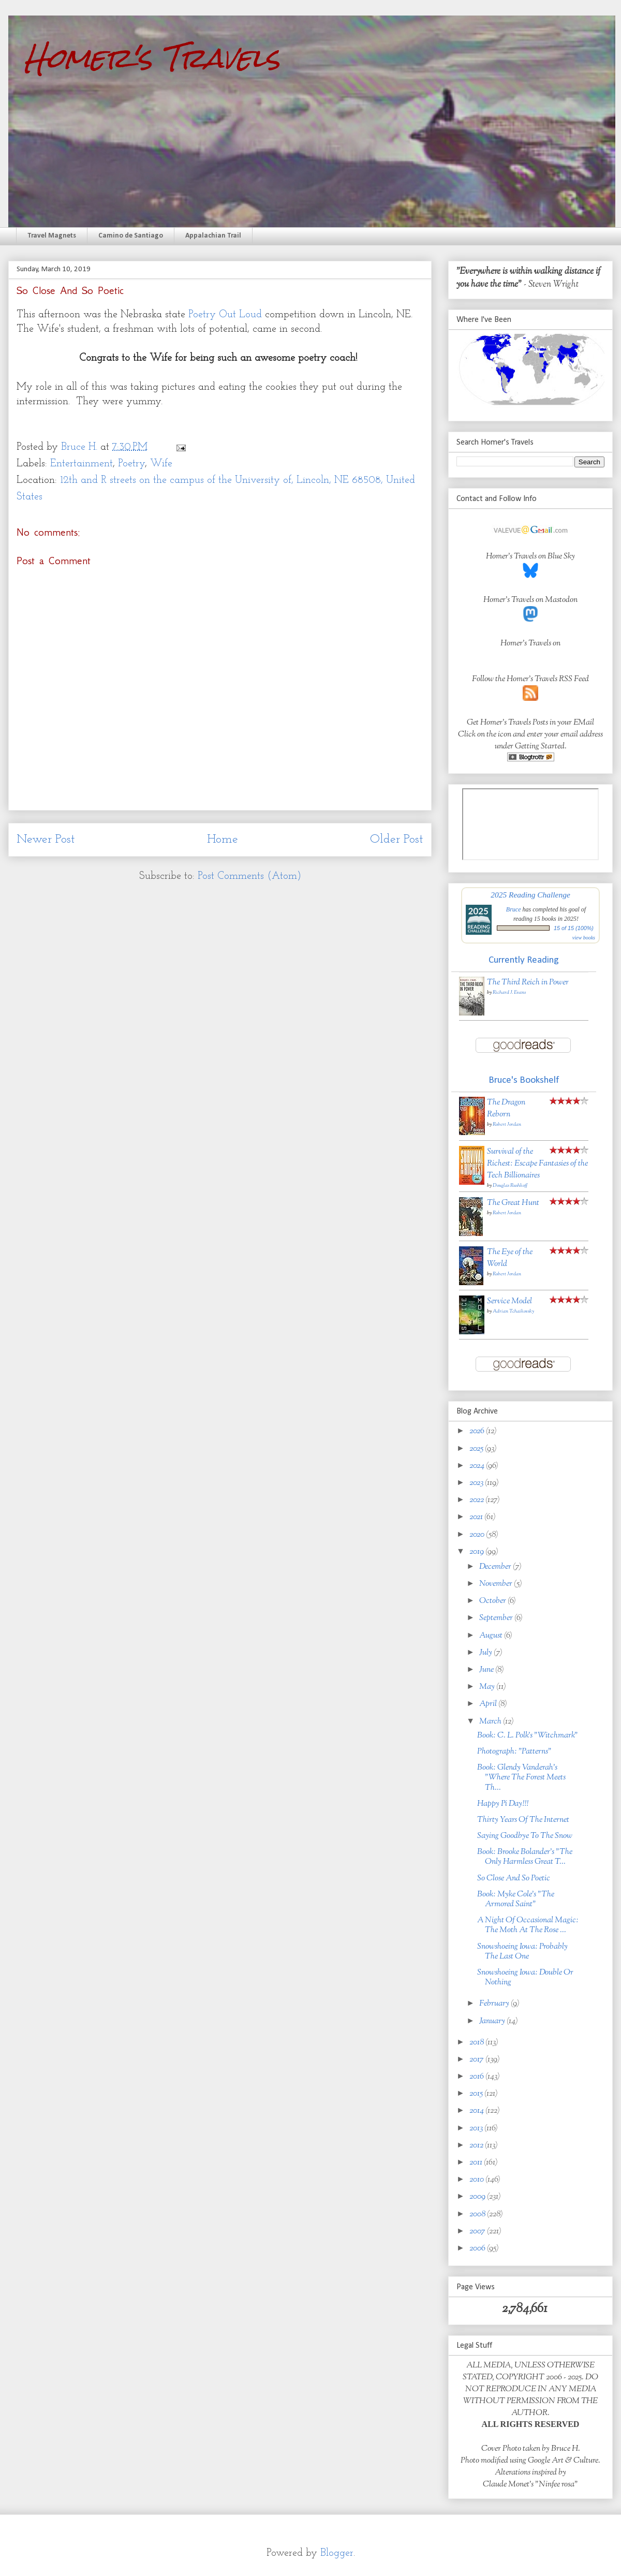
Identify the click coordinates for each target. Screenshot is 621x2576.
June (487, 1670)
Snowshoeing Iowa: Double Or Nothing (525, 1978)
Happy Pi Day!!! (502, 1804)
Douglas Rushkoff (510, 1185)
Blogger (336, 2553)
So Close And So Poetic (513, 1879)
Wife (161, 464)
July (486, 1653)
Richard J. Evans (509, 992)
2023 (477, 1483)
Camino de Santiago (130, 236)
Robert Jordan (507, 1124)
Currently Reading (524, 960)
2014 (477, 2111)
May (487, 1687)
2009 (478, 2197)
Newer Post (46, 839)
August (491, 1636)
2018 (477, 2043)
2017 (477, 2060)
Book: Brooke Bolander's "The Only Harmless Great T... (524, 1857)
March (491, 1722)
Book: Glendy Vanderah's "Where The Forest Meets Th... (521, 1777)
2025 (477, 1449)
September (496, 1618)
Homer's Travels (152, 57)
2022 (477, 1500)
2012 (477, 2146)
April (488, 1704)
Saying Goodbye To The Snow (524, 1836)
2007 (478, 2232)
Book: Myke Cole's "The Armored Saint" (515, 1899)
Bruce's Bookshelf (524, 1080)
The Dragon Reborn (506, 1109)
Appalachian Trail (213, 236)
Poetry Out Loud (225, 315)
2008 (478, 2214)
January (493, 2021)
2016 (477, 2077)
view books (583, 937)
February (495, 2004)
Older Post (396, 839)
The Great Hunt (513, 1203)
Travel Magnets (51, 236)
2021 (476, 1517)
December (496, 1567)
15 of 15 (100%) (574, 928)
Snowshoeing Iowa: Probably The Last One (522, 1952)
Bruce (513, 909)
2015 (476, 2094)
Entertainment (81, 464)
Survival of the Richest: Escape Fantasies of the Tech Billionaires (537, 1164)
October (493, 1601)
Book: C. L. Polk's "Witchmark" (527, 1736)
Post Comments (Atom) (249, 876)
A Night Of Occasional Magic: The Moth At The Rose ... (528, 1925)
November (496, 1584)
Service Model (509, 1301)
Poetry (131, 464)
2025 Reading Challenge (530, 894)
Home (222, 839)
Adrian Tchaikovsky (513, 1311)
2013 (476, 2129)
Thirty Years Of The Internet (523, 1820)
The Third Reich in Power (528, 983)
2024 (477, 1466)
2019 (477, 1552)
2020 (477, 1535)
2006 (478, 2249)
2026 (477, 1431)
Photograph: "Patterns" (514, 1752)
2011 (476, 2163)
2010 (477, 2180)
